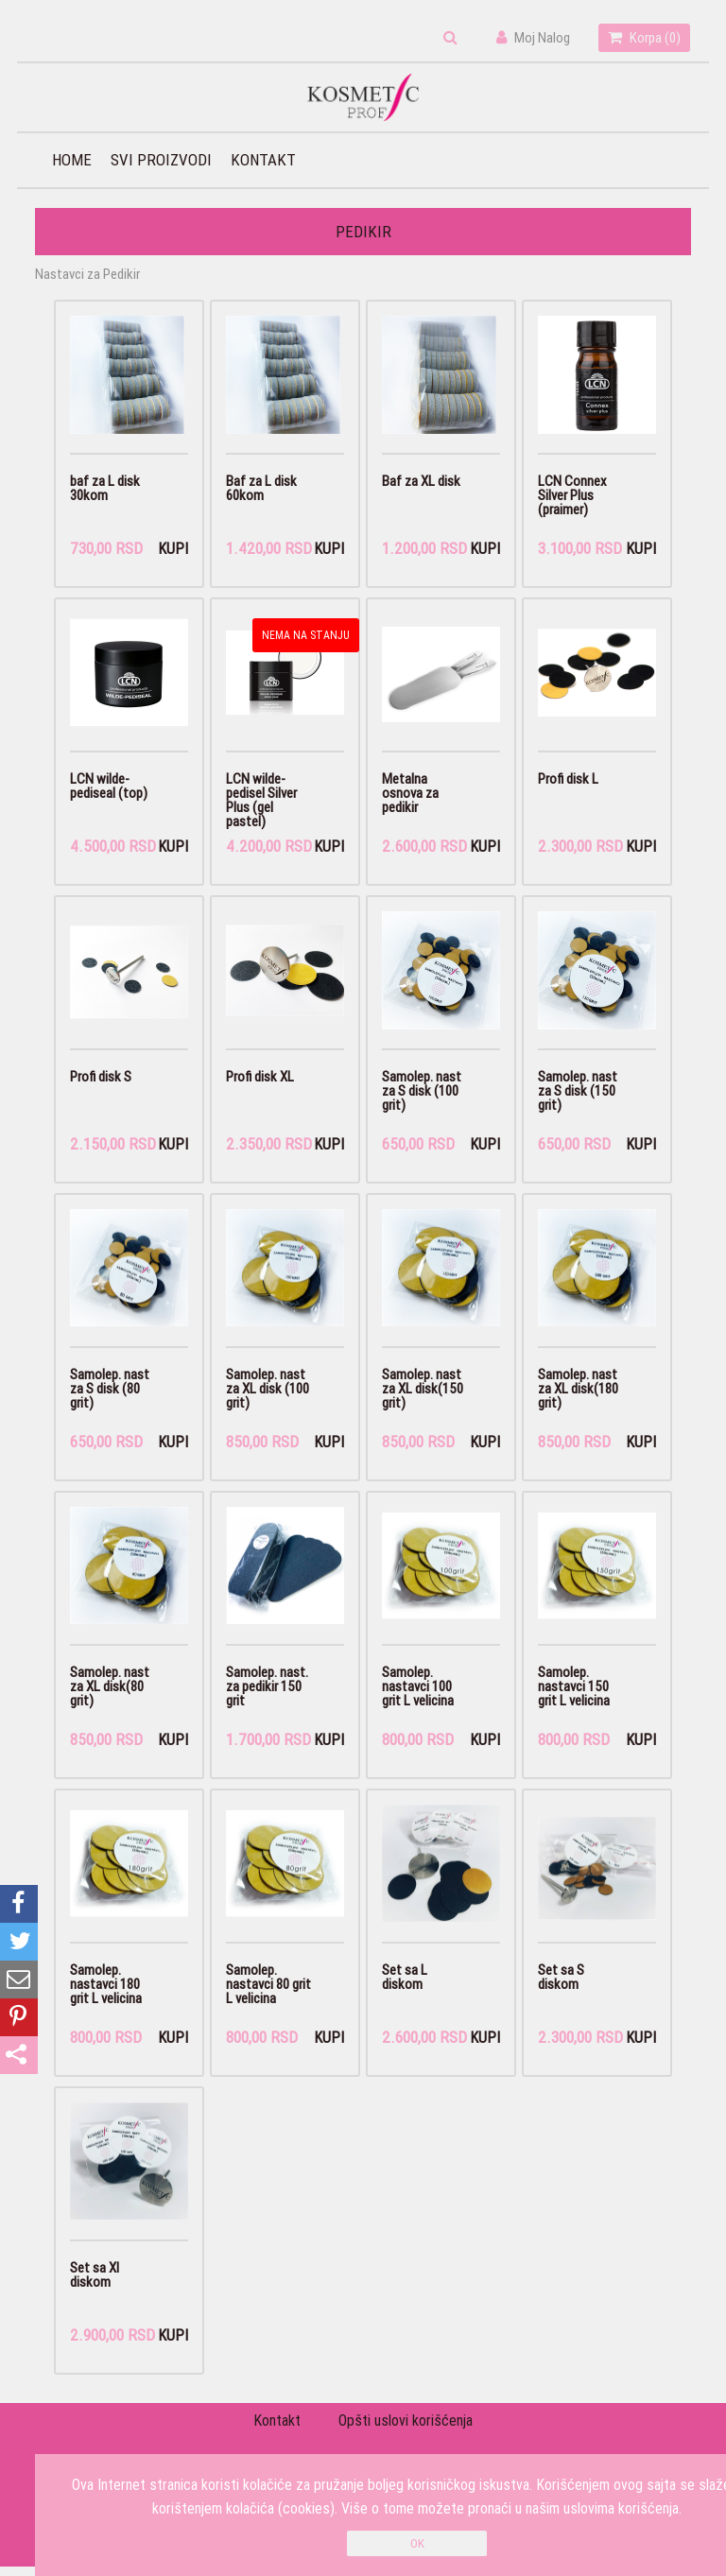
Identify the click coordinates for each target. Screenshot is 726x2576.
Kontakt (263, 159)
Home (72, 159)
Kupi (173, 550)
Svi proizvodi (161, 159)
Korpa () (644, 37)
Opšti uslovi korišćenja (405, 2430)
